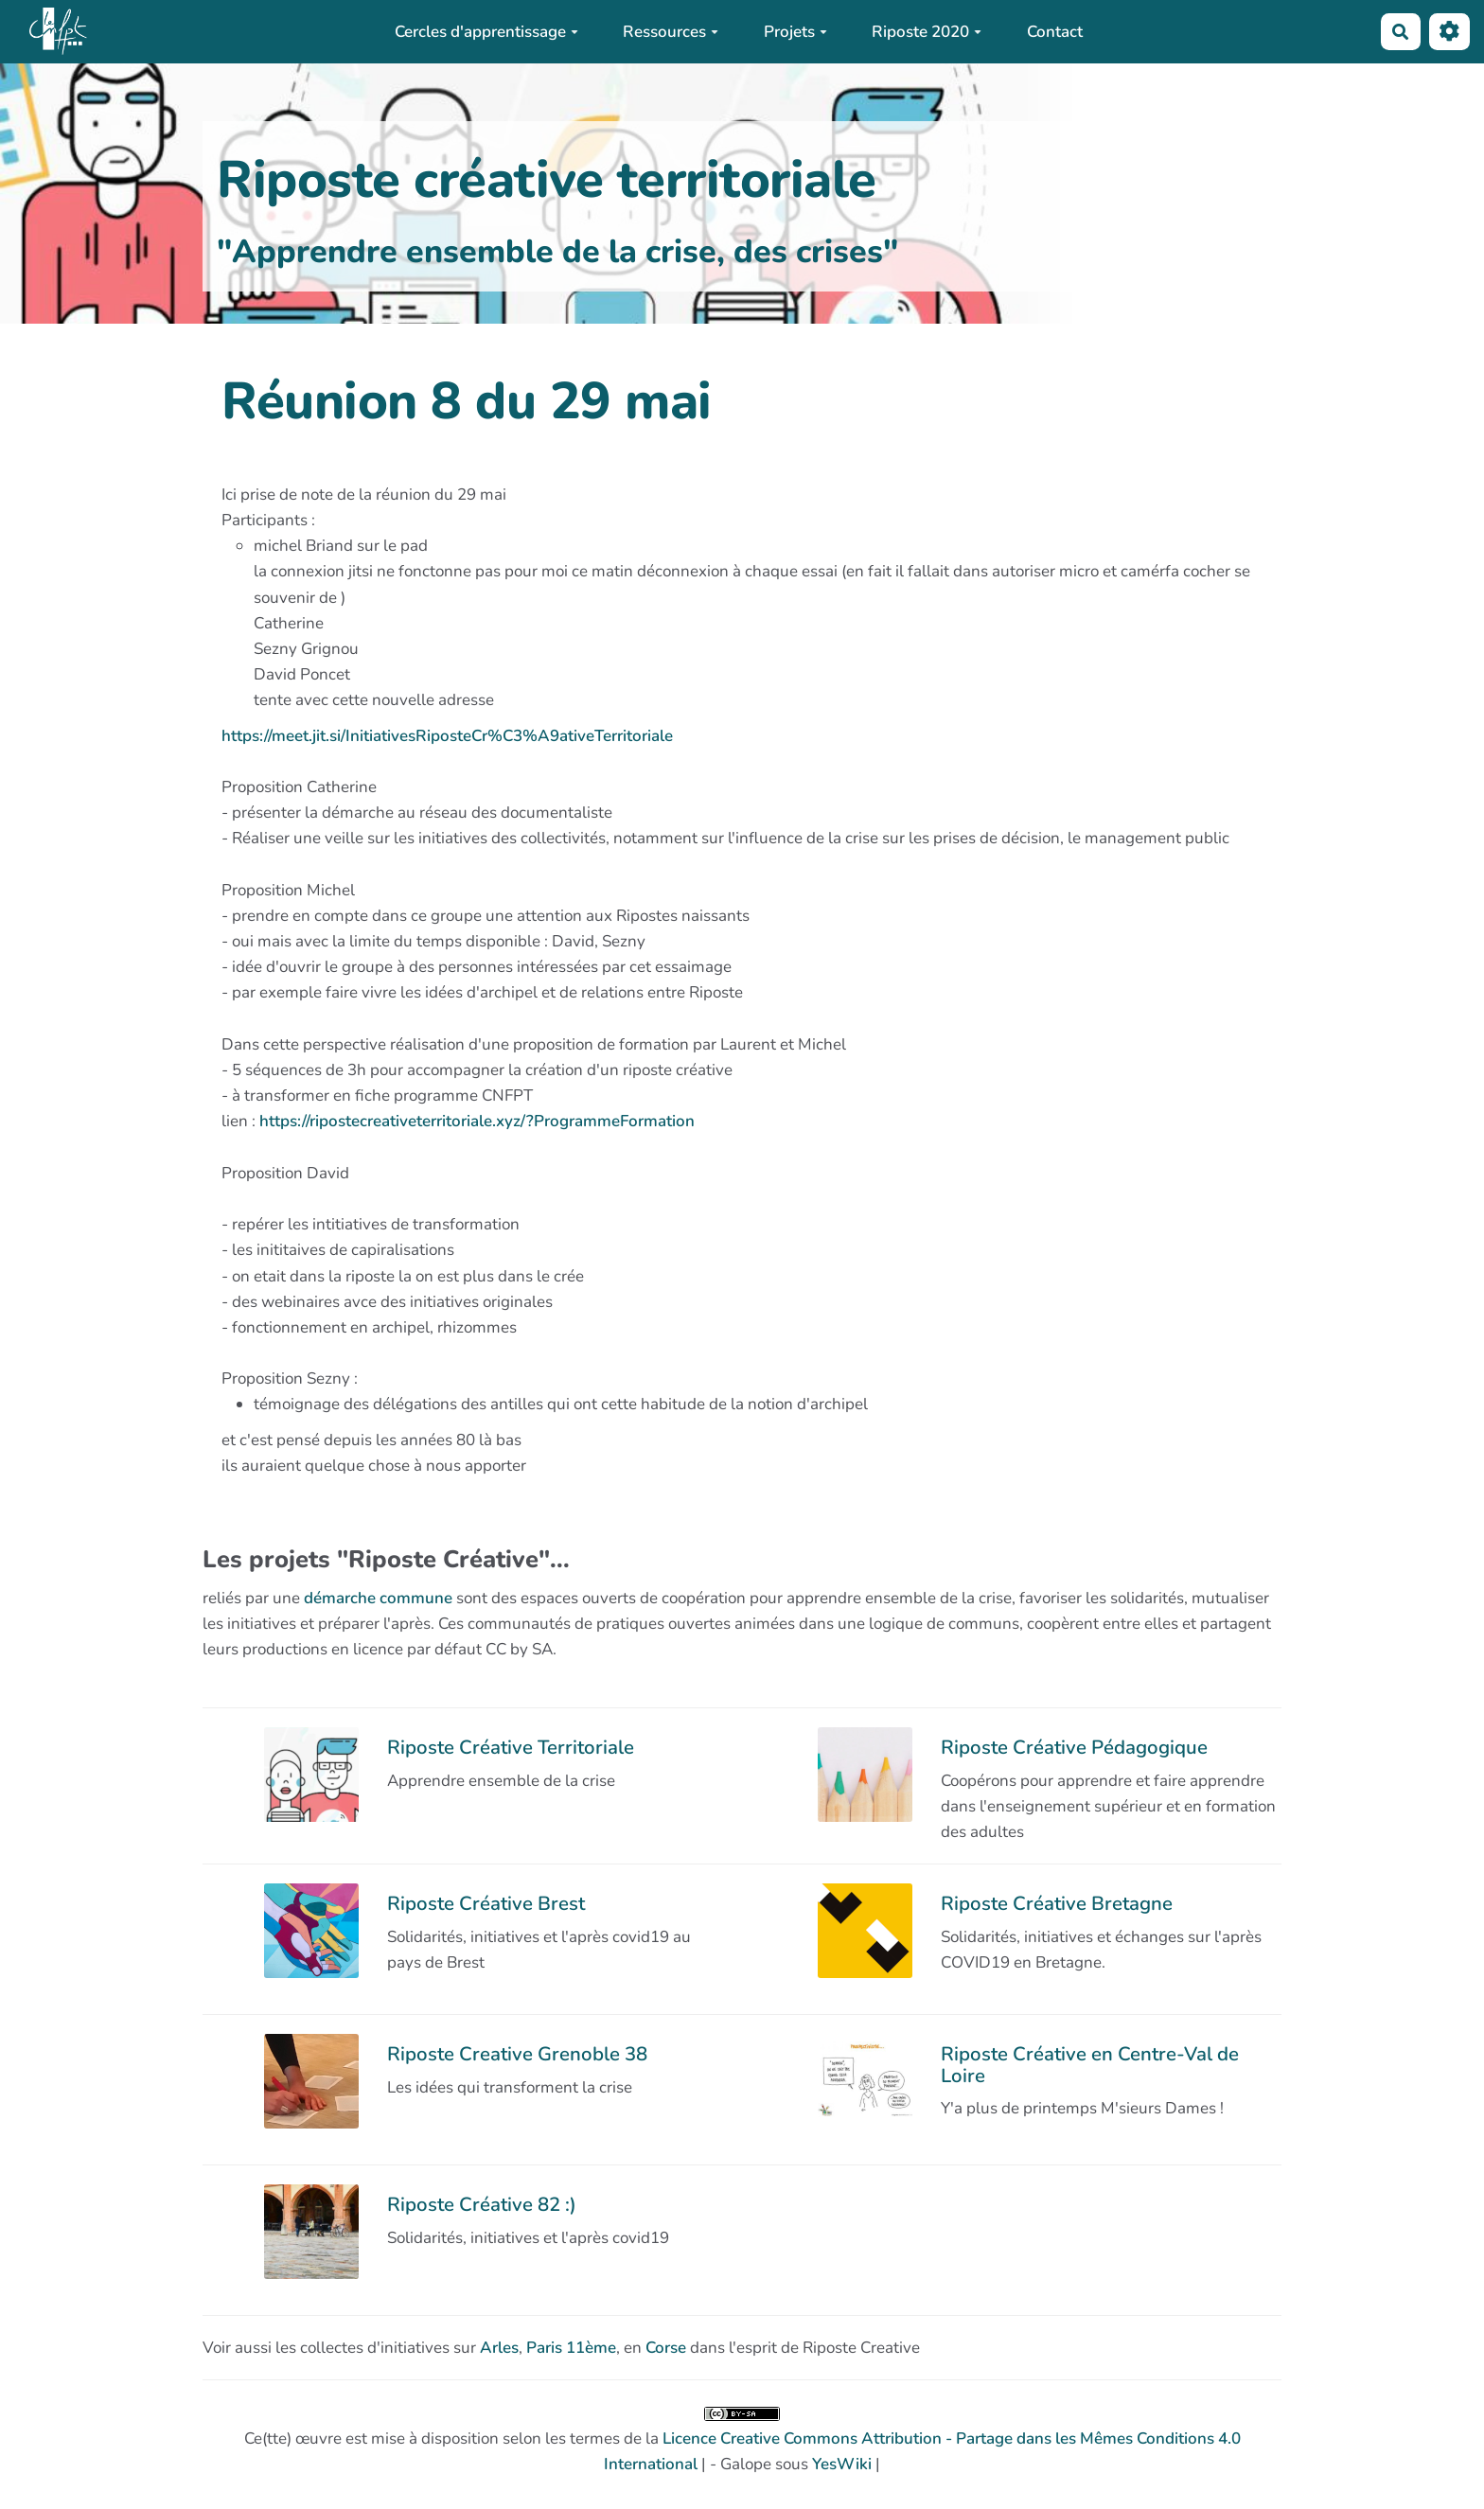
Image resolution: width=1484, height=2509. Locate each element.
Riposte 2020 (926, 32)
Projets (795, 32)
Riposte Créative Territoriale (510, 1747)
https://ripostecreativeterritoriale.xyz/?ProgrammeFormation (477, 1121)
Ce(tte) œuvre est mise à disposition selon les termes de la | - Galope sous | (742, 2441)
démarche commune (378, 1598)
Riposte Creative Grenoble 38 (517, 2054)
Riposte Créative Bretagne (1057, 1903)
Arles (499, 2348)
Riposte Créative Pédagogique (1074, 1747)
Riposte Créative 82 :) (481, 2204)
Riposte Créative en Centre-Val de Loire (1090, 2064)
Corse (665, 2348)
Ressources (670, 32)
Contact (1055, 32)
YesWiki (842, 2464)
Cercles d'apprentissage (486, 32)
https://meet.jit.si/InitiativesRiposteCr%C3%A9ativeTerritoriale (447, 736)
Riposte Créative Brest (486, 1903)
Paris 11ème (571, 2348)
